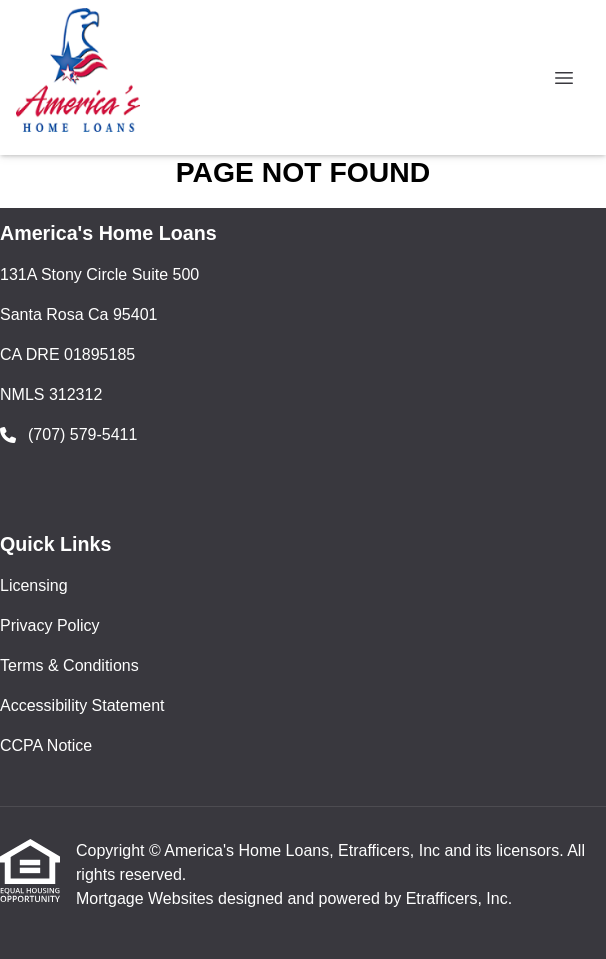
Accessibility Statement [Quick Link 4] (82, 705)
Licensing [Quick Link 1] (34, 585)
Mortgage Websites (147, 898)
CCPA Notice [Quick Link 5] (46, 745)
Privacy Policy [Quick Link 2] (50, 625)
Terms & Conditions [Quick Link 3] (69, 665)
